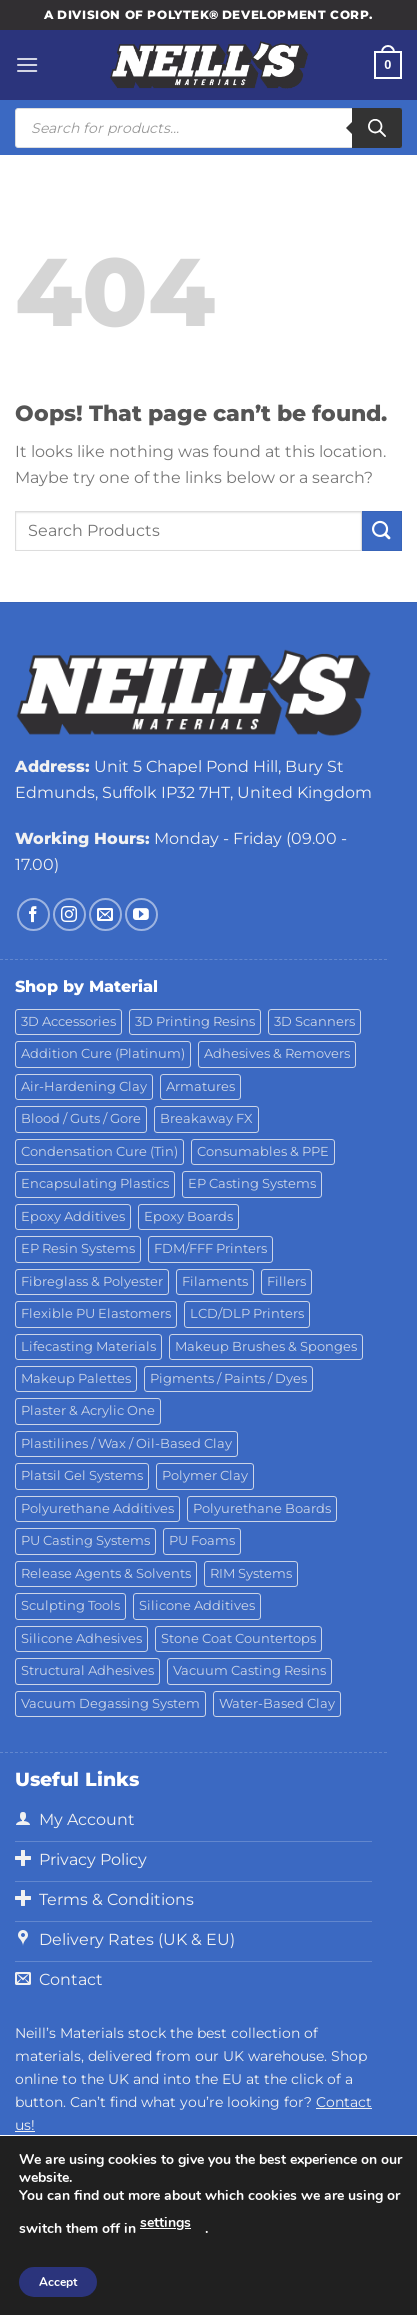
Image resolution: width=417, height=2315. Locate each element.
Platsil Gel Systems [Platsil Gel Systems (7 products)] (82, 1475)
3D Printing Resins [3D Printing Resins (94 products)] (195, 1021)
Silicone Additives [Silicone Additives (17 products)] (197, 1605)
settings (165, 2222)
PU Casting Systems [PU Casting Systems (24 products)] (85, 1540)
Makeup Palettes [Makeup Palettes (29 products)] (76, 1378)
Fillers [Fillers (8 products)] (286, 1281)
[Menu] (27, 64)
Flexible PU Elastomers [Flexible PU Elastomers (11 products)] (96, 1313)
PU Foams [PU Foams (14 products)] (202, 1540)
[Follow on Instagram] (69, 914)
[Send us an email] (105, 914)
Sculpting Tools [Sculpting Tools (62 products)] (70, 1605)
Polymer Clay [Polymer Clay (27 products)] (205, 1475)
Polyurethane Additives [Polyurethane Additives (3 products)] (97, 1508)
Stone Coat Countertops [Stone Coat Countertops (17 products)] (238, 1638)
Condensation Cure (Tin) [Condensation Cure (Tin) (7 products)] (99, 1151)
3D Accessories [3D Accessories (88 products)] (68, 1021)
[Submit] (382, 530)
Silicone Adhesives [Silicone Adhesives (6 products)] (81, 1638)
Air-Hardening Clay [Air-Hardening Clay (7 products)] (84, 1086)
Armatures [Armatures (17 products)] (200, 1086)
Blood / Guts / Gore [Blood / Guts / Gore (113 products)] (81, 1118)
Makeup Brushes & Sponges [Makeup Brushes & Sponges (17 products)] (266, 1346)
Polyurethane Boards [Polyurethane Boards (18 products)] (262, 1508)
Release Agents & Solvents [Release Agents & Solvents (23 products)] (106, 1573)
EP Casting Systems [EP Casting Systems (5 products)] (252, 1183)
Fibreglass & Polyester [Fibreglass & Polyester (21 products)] (92, 1281)
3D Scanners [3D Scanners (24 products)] (314, 1021)
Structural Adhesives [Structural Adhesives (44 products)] (87, 1670)
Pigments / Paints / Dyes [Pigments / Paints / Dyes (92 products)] (228, 1378)
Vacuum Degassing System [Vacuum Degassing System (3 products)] (110, 1703)
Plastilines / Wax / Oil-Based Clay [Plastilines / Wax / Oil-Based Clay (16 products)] (126, 1443)
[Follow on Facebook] (33, 914)
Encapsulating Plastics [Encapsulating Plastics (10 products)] (95, 1183)
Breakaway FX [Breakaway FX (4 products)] (206, 1118)
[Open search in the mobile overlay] (208, 128)
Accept (58, 2282)
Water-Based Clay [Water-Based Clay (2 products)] (277, 1703)
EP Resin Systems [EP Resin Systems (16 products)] (78, 1248)
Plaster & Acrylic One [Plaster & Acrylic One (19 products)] (88, 1410)
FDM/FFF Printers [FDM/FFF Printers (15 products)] (210, 1248)
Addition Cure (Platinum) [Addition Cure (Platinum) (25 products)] (103, 1053)
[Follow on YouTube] (141, 914)
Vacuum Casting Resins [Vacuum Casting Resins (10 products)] (249, 1670)
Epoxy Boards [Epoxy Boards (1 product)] (188, 1216)
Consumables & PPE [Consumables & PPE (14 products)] (263, 1151)
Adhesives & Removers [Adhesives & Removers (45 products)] (277, 1053)
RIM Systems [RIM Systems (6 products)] (251, 1573)
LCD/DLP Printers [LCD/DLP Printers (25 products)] (247, 1313)
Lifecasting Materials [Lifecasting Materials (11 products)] (88, 1346)
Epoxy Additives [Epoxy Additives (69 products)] (73, 1216)
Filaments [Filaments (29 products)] (215, 1281)
